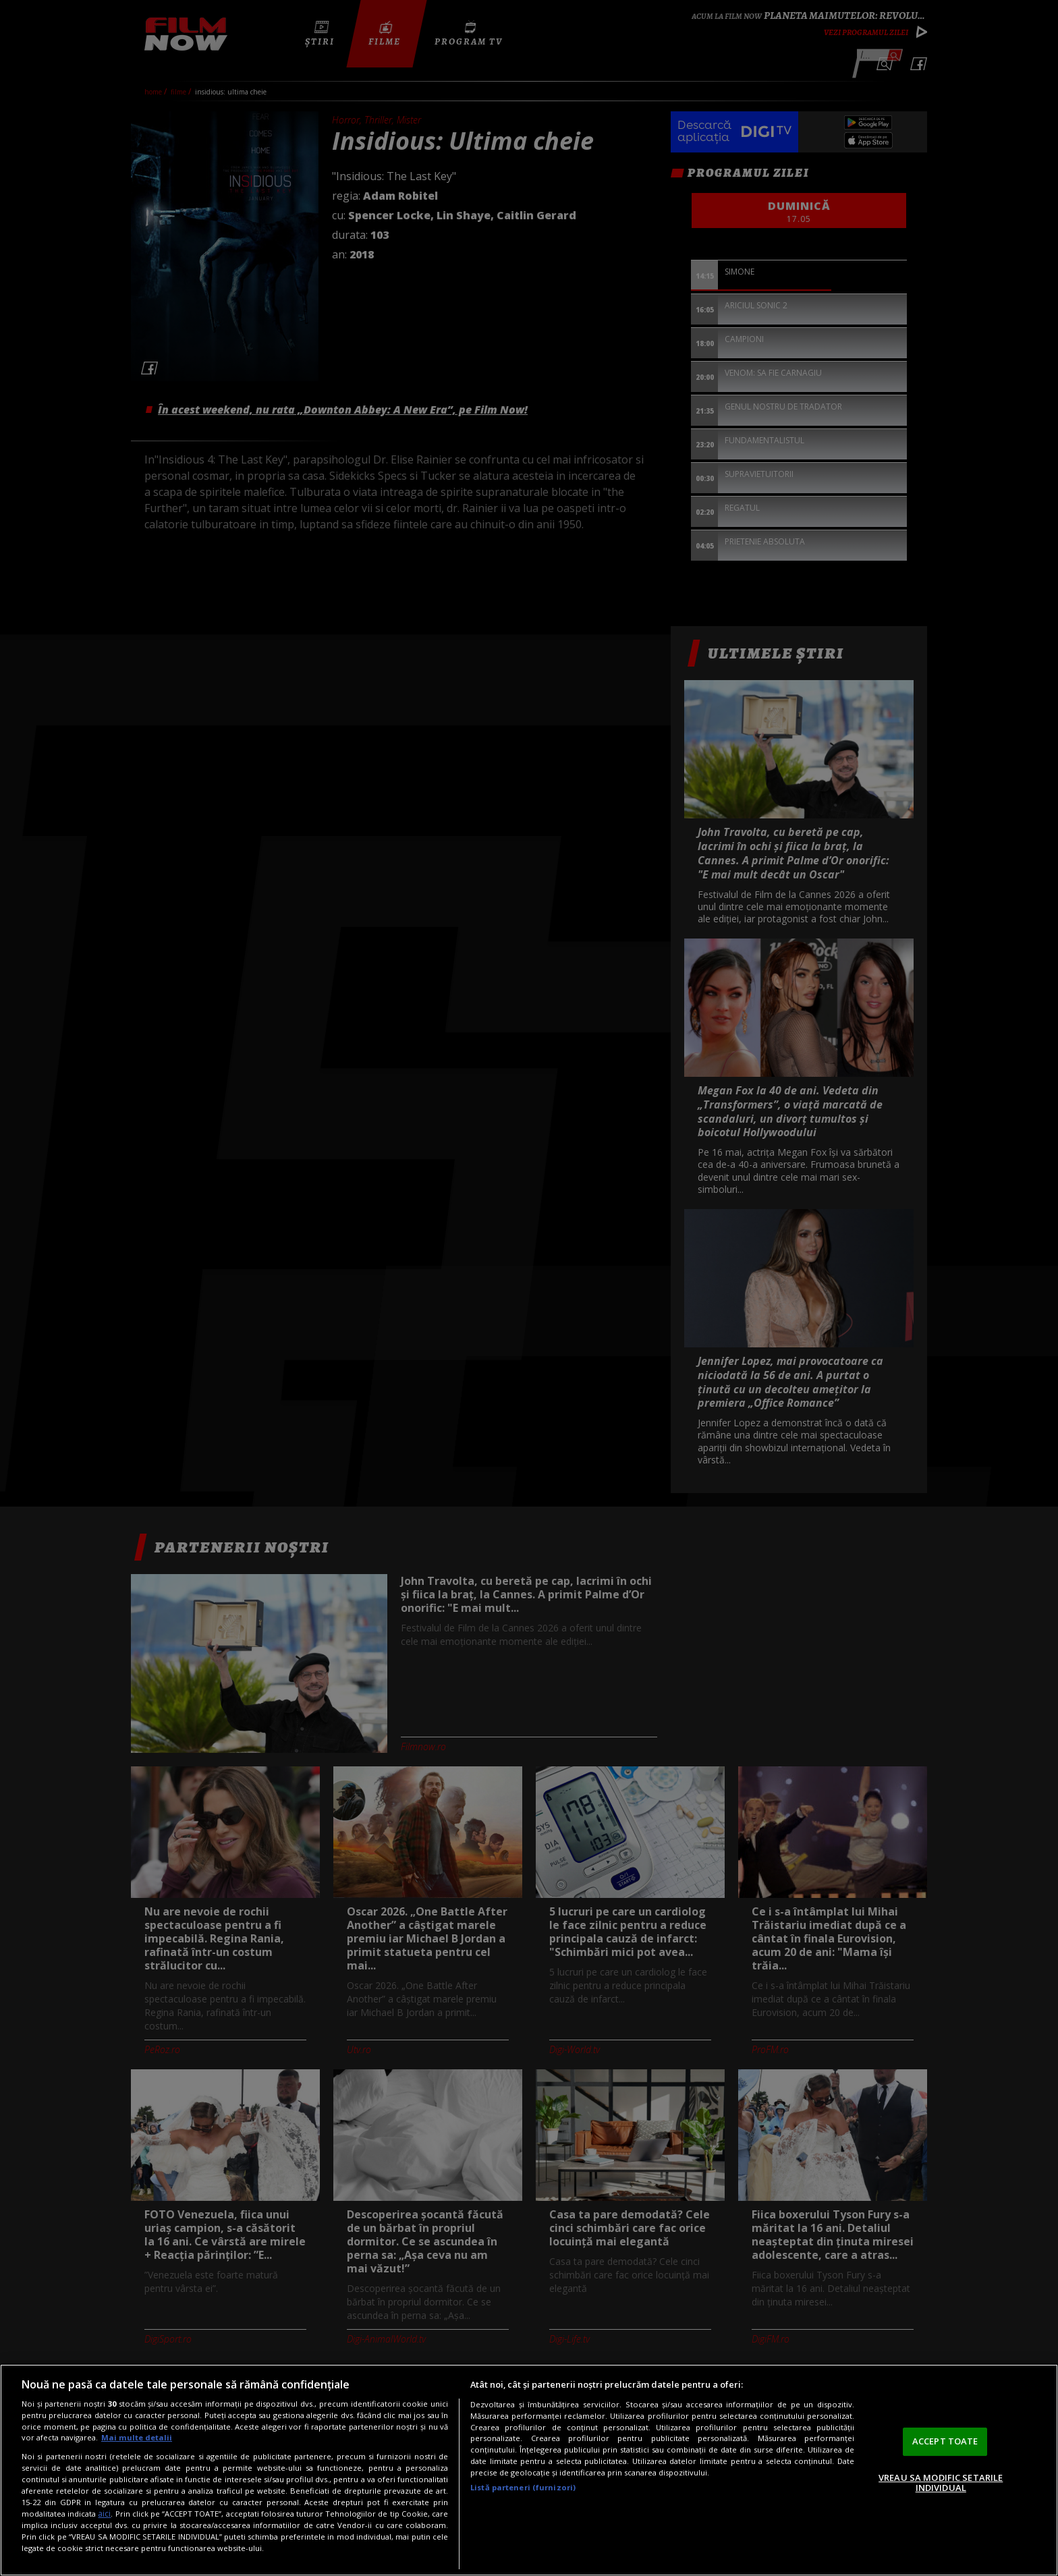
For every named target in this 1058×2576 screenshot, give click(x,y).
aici (104, 2513)
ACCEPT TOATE (945, 2441)
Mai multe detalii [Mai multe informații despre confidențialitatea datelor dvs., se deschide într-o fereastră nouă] (136, 2437)
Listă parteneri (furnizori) (523, 2487)
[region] (529, 2470)
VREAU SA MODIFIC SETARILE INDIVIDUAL (941, 2482)
